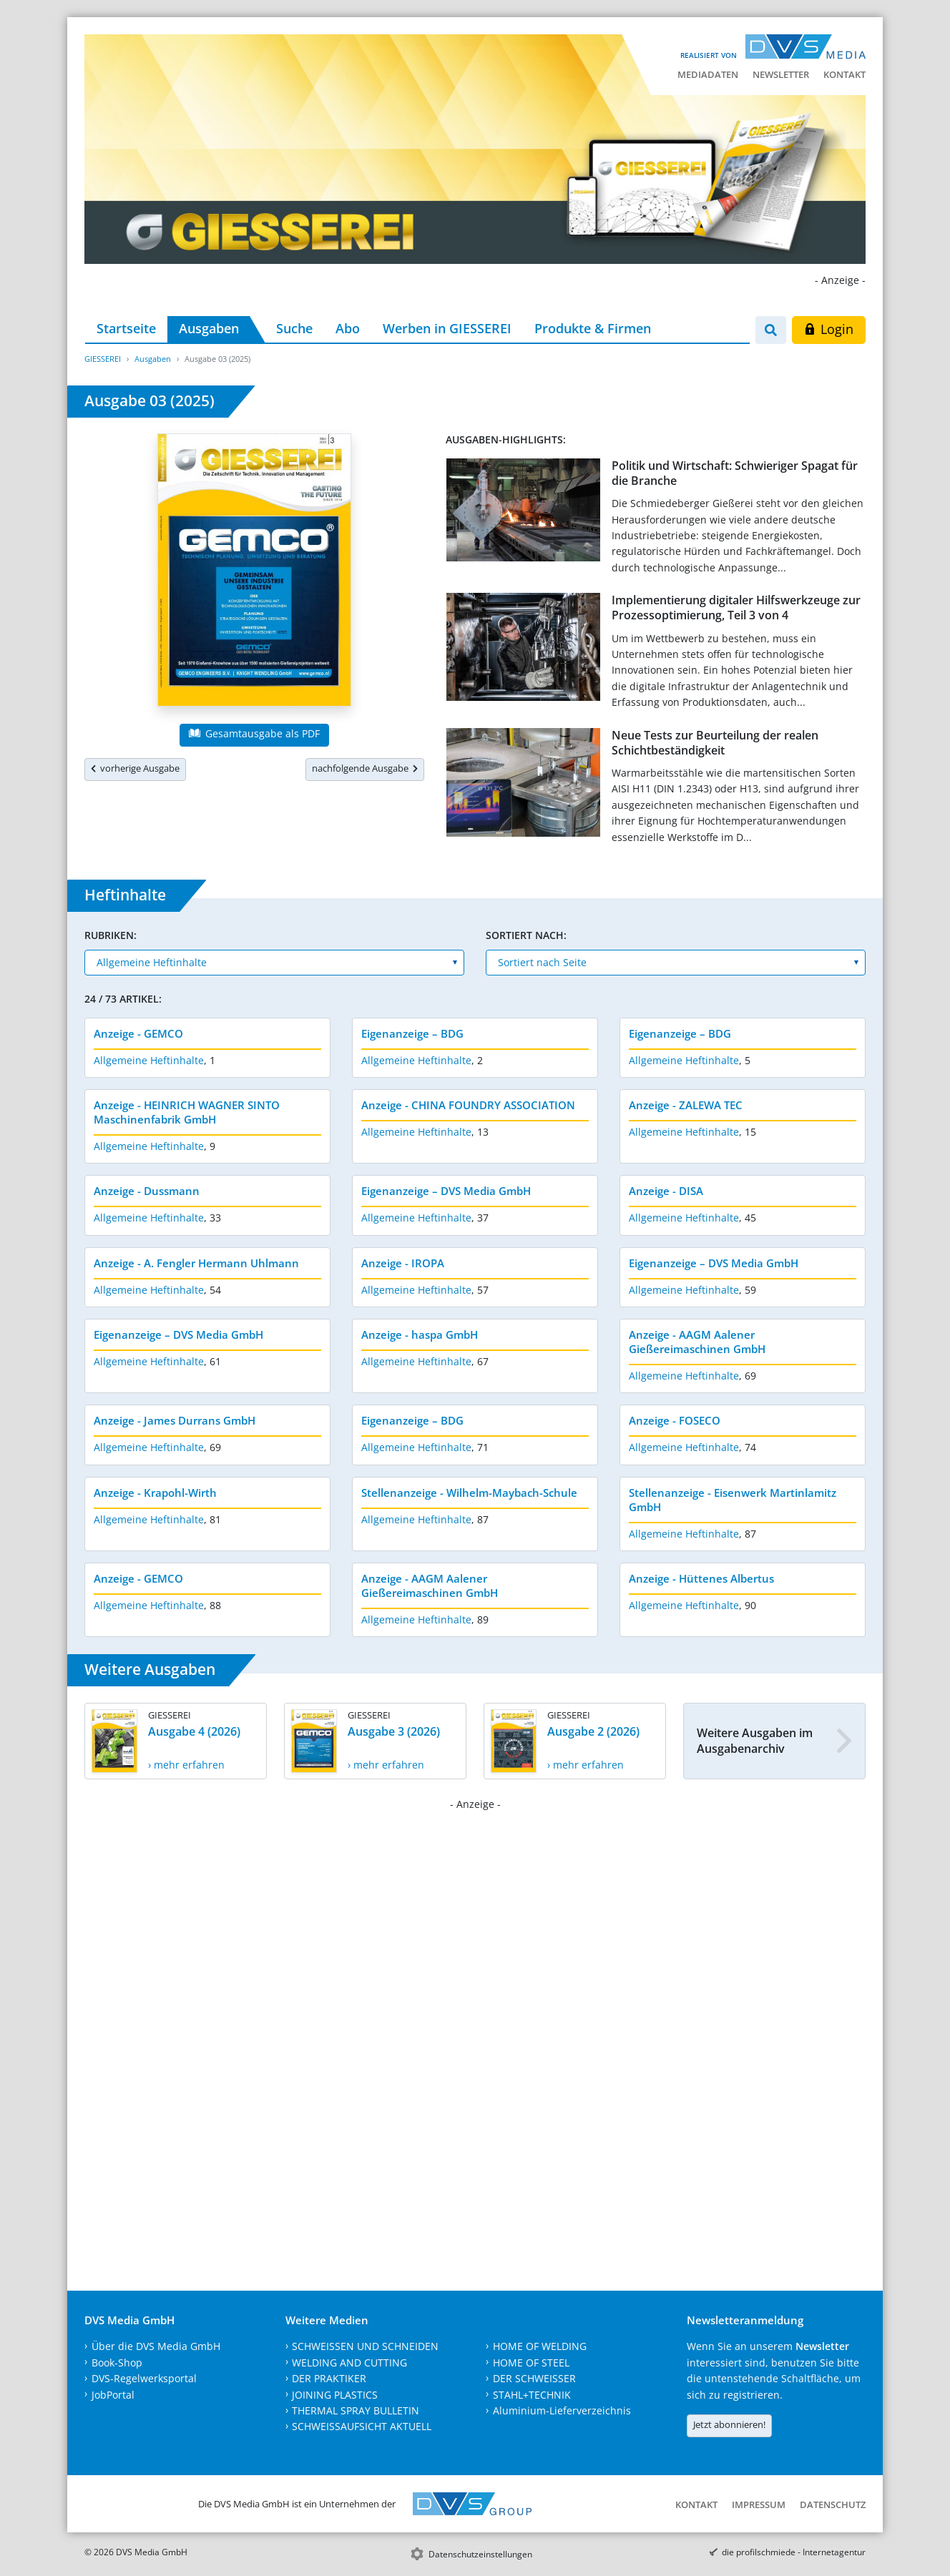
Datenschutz (833, 2504)
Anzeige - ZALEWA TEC (686, 1105)
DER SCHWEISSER (534, 2378)
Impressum (758, 2504)
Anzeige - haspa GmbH (419, 1334)
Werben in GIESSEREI (447, 328)
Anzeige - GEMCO (138, 1033)
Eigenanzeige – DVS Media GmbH (446, 1191)
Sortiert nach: (526, 935)
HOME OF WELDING (540, 2346)
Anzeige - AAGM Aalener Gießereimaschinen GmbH (697, 1341)
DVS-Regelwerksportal (144, 2378)
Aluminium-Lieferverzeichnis (562, 2410)
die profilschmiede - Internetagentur (794, 2552)
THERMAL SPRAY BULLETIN (355, 2410)
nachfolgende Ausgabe (365, 768)
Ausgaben (209, 328)
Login (828, 329)
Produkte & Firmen (592, 328)
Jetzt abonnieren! (729, 2424)
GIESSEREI (102, 358)
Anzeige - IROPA (402, 1263)
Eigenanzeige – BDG (412, 1033)
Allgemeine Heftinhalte (149, 1060)
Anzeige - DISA (666, 1191)
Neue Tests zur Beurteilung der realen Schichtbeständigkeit (715, 742)
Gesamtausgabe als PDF (254, 733)
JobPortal (113, 2395)
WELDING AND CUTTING (349, 2362)
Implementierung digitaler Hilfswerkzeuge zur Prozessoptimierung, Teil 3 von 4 (736, 607)
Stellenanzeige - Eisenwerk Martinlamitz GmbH (732, 1499)
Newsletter (781, 74)
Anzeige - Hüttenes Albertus (701, 1578)
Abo (348, 328)
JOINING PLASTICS (335, 2395)
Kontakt (844, 74)
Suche (294, 328)
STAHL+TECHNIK (532, 2395)
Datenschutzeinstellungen (480, 2554)
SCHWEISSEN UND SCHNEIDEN (365, 2346)
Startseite (126, 328)
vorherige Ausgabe (135, 768)
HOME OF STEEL (531, 2362)
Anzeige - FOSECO (674, 1420)
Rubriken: (110, 935)
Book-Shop (117, 2362)
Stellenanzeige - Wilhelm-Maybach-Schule (469, 1492)
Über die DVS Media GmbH (156, 2346)
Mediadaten (707, 74)
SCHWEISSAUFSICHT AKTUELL (361, 2426)
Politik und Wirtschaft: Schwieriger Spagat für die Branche (735, 473)
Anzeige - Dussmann (147, 1191)
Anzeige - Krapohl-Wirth (155, 1492)
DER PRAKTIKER (329, 2378)
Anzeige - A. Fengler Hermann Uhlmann (196, 1263)
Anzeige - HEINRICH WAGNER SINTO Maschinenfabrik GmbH (187, 1112)
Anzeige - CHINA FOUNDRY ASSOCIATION (468, 1105)
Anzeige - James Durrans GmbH (174, 1420)
